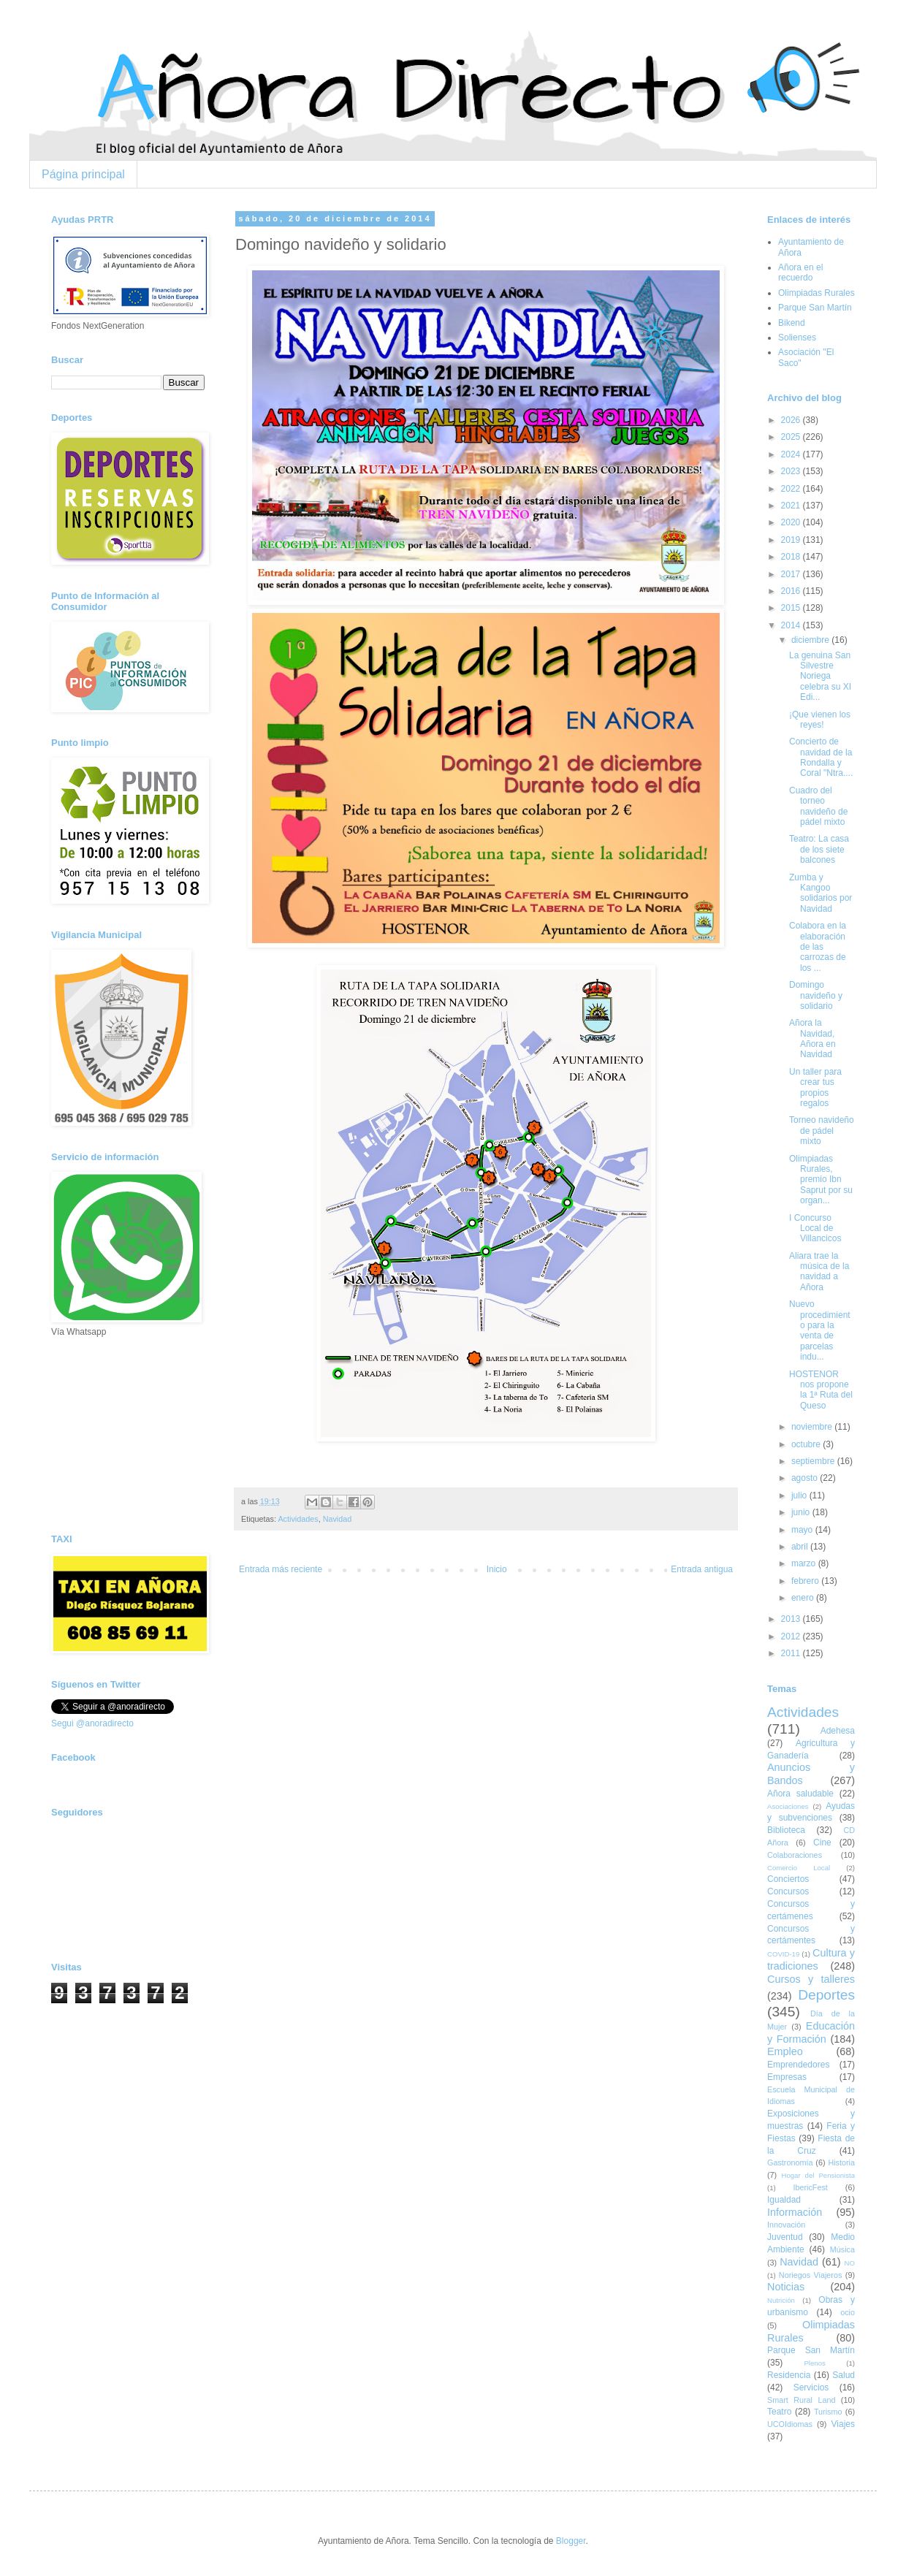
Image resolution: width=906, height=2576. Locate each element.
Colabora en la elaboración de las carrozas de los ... (817, 947)
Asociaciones (788, 1806)
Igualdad (784, 2200)
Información (794, 2212)
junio (801, 1512)
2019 (792, 540)
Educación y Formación (811, 2032)
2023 (792, 471)
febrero (806, 1581)
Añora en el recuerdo (800, 272)
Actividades (298, 1518)
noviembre (812, 1427)
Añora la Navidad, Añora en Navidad (812, 1038)
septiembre (814, 1461)
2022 (792, 489)
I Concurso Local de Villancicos (815, 1228)
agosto (805, 1478)
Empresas (787, 2077)
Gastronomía (789, 2162)
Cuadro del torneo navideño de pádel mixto (818, 806)
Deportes (826, 1995)
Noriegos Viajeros (810, 2275)
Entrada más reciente (280, 1569)
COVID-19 (783, 1954)
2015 (792, 608)
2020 (792, 522)
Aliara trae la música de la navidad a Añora (819, 1271)
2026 (792, 420)
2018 (792, 557)
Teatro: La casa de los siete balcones (819, 849)
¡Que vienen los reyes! (819, 719)
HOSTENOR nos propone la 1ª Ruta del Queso (821, 1390)
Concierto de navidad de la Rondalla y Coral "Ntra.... (821, 757)
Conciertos (788, 1879)
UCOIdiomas (789, 2424)
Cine (822, 1842)
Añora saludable (800, 1793)
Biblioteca (786, 1830)
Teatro (779, 2412)
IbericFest (810, 2187)
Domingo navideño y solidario (815, 995)
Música (842, 2249)
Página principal (83, 174)
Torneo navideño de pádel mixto (821, 1130)
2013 (792, 1619)
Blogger (571, 2541)
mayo (803, 1530)
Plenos (814, 2363)
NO (850, 2263)
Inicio (497, 1569)
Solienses (797, 337)
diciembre (811, 640)
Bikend (791, 323)
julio (800, 1495)
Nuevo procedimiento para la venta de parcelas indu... (819, 1330)
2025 (792, 437)
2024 (792, 454)
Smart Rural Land (801, 2400)
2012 (792, 1636)
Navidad (337, 1518)
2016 (792, 591)
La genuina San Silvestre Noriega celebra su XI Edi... (820, 676)
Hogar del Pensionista (818, 2175)
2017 (792, 574)
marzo (804, 1563)
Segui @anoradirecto (92, 1723)
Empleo (785, 2051)
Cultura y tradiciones (811, 1959)
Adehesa (838, 1731)
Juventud (785, 2237)
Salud (843, 2375)
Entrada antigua (702, 1569)
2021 (792, 505)
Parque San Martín (815, 307)
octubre (807, 1444)
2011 (792, 1653)
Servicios (811, 2387)
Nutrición (781, 2300)
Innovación (786, 2224)
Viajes (843, 2424)
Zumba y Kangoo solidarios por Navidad (820, 893)
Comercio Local (798, 1868)
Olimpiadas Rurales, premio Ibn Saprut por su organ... (821, 1180)
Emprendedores (798, 2064)
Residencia (788, 2375)
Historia (841, 2162)
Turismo (828, 2411)
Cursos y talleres (811, 1979)
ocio (847, 2312)
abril (800, 1547)
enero (803, 1598)
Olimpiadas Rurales (816, 293)
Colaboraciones (794, 1855)
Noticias (785, 2287)
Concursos (788, 1891)
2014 (792, 625)
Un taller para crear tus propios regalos (815, 1087)
